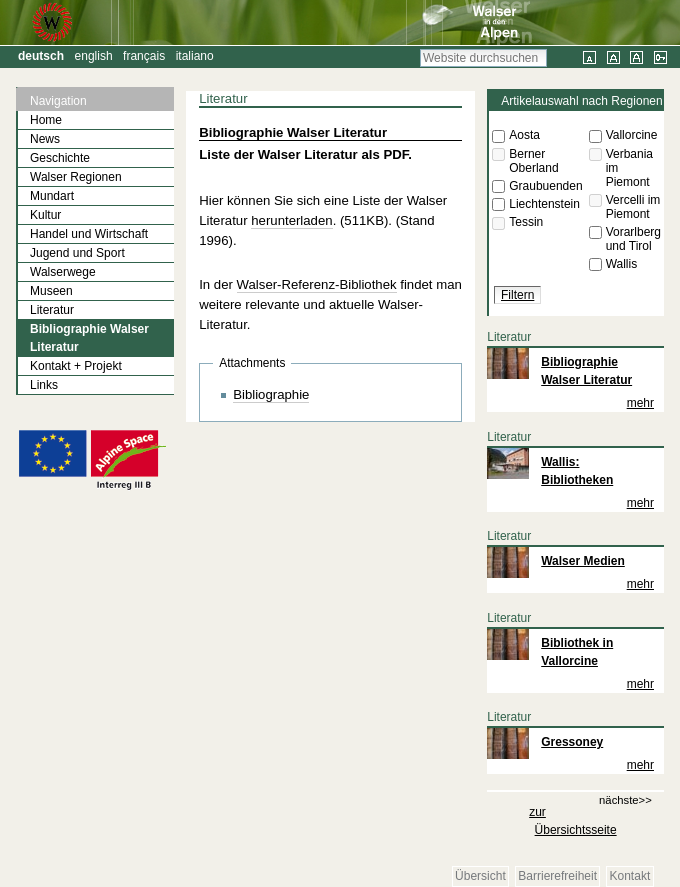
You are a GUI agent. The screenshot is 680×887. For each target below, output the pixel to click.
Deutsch (41, 56)
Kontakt (630, 876)
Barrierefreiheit (557, 876)
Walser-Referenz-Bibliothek (317, 284)
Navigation (58, 101)
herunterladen (291, 220)
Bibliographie (271, 394)
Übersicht (480, 876)
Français (144, 56)
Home (46, 120)
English (94, 56)
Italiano (195, 56)
